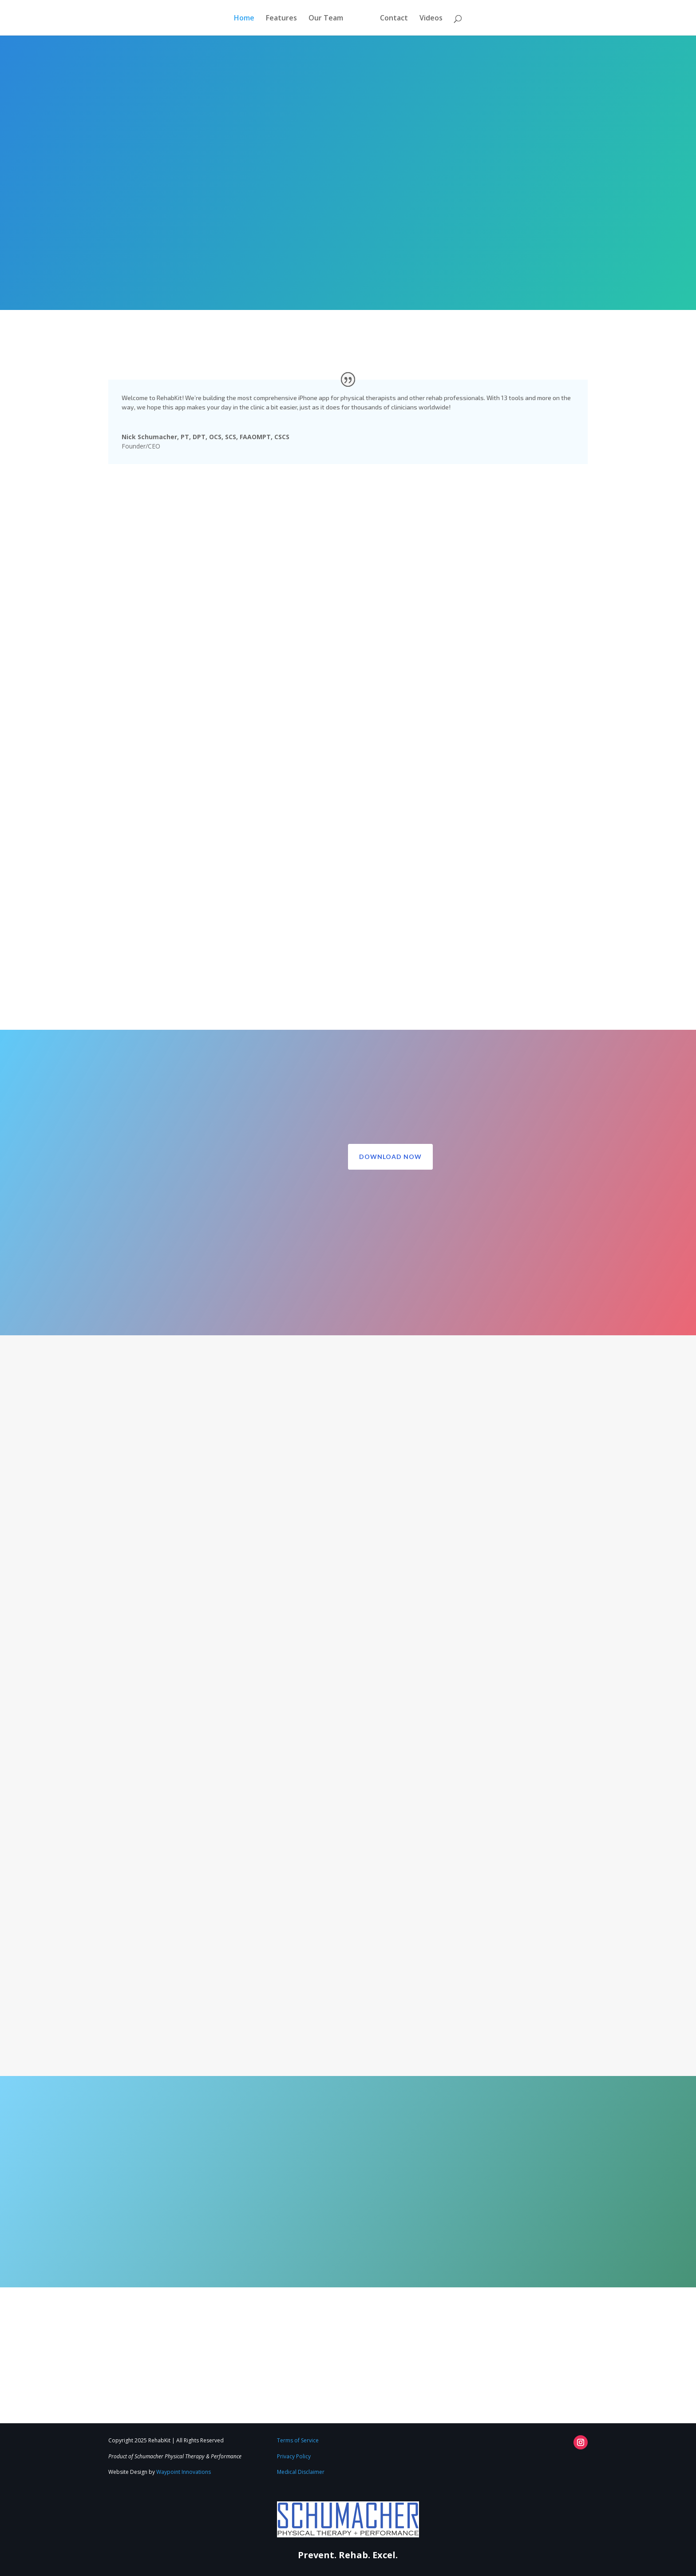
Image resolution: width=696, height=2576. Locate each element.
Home (244, 19)
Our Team (325, 19)
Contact (394, 19)
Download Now (390, 1156)
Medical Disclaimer (300, 2472)
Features (281, 19)
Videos (431, 19)
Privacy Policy (294, 2456)
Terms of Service (298, 2440)
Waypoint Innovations (183, 2472)
